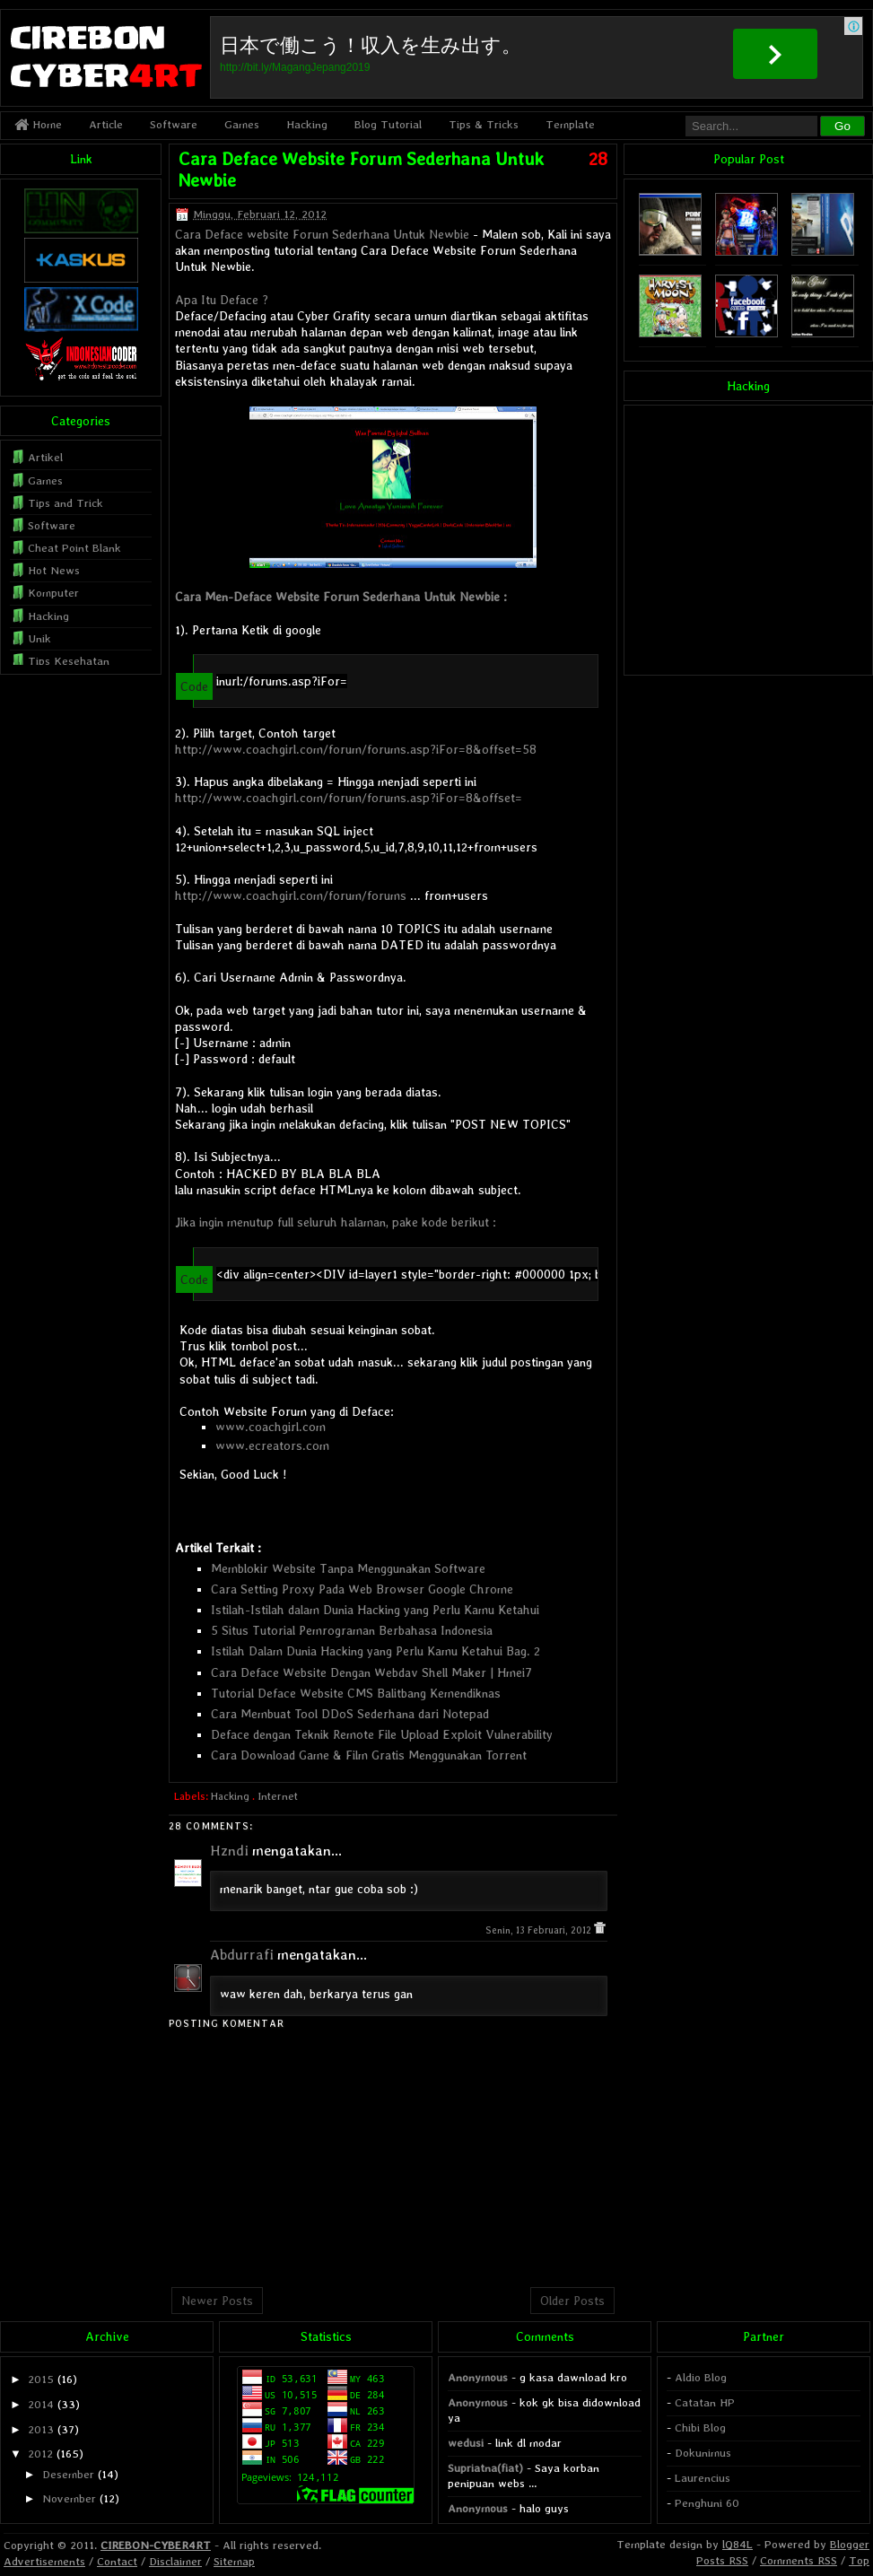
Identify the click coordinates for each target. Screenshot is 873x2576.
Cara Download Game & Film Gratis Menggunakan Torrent (369, 1755)
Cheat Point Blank (74, 547)
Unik (39, 638)
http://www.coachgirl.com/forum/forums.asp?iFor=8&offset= (348, 797)
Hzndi (229, 1850)
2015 (41, 2379)
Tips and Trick (65, 503)
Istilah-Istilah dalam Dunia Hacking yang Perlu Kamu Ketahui (375, 1609)
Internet (278, 1796)
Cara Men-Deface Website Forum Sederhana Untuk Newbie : (341, 596)
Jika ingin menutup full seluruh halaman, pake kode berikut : (335, 1222)
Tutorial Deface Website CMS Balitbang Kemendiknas (356, 1693)
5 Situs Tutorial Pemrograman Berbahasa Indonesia (352, 1630)
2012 (40, 2453)
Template (570, 124)
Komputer (53, 592)
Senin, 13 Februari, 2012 (539, 1930)
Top (859, 2560)
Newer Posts (217, 2300)
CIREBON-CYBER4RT (155, 2545)
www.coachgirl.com (270, 1426)
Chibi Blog (700, 2427)
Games (241, 124)
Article (106, 124)
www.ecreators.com (272, 1445)
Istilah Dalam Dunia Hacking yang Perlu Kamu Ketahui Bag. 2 (375, 1651)
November (69, 2498)
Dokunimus (703, 2452)
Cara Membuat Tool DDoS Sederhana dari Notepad (350, 1714)
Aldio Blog (701, 2377)
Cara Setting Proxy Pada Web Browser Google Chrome (362, 1589)
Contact (117, 2561)
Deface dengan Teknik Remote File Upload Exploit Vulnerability (382, 1734)
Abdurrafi (242, 1954)
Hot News (54, 570)
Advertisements (44, 2561)
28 (598, 159)
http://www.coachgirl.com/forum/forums (290, 895)
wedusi (466, 2442)
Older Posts (572, 2300)
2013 (41, 2429)
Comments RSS (798, 2560)
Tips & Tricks (484, 124)
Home (38, 124)
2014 (41, 2404)
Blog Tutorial (388, 124)
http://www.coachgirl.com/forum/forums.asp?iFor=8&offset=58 (356, 749)
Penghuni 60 (707, 2503)
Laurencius (702, 2477)
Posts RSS (722, 2560)
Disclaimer (175, 2561)
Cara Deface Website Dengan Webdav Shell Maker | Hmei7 (371, 1672)
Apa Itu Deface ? (221, 300)
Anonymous (478, 2377)
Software (173, 124)
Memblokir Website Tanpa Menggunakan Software (348, 1568)
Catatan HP (705, 2402)
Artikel (45, 457)
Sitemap (234, 2561)
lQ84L (737, 2544)
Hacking (306, 124)
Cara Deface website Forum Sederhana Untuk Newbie (322, 234)
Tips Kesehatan (68, 661)
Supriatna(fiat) (485, 2468)
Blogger (849, 2544)
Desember (68, 2474)
